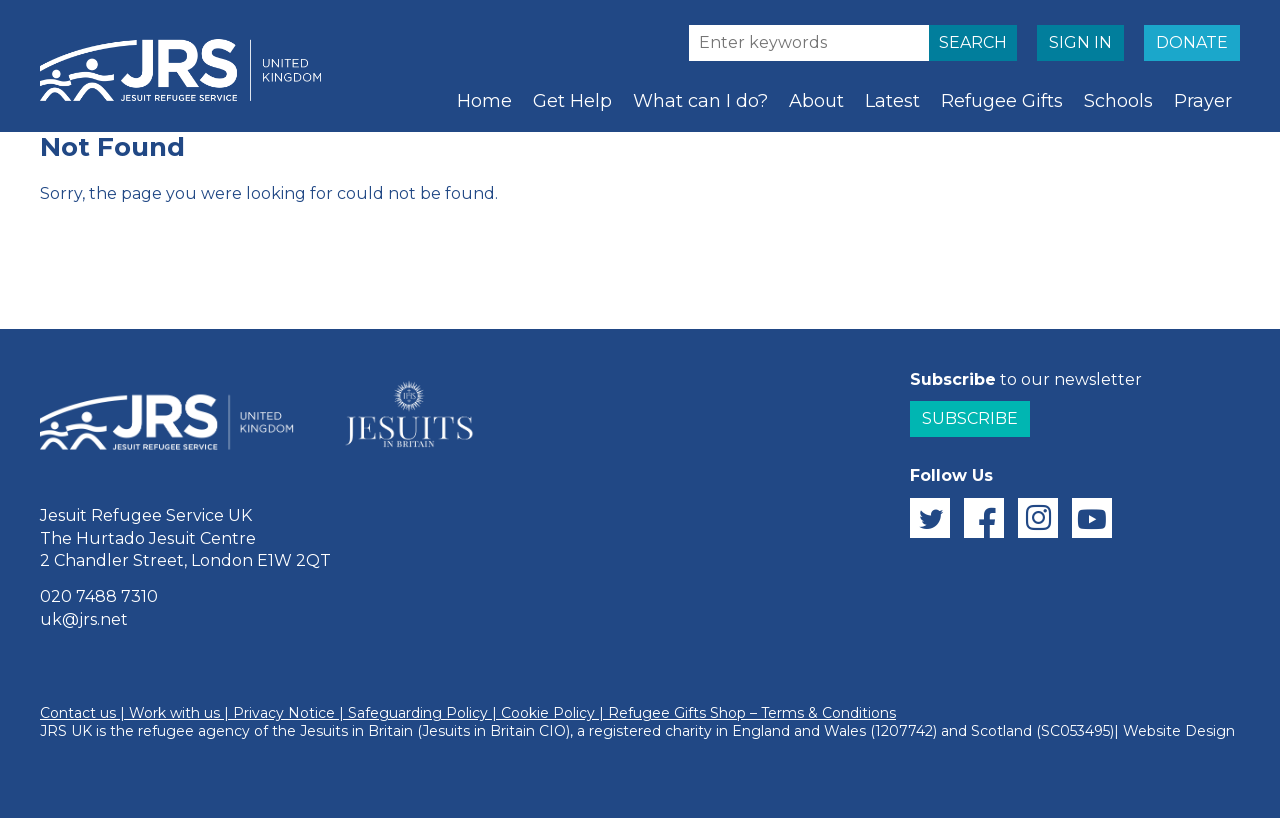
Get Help (572, 101)
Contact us (78, 713)
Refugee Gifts (1002, 101)
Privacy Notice (284, 713)
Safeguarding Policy (418, 713)
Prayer (1203, 101)
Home (484, 101)
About (816, 101)
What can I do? (700, 101)
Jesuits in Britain (356, 731)
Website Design (1179, 731)
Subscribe (970, 418)
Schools (1118, 101)
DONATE (1192, 42)
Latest (892, 101)
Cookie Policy (548, 713)
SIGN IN (1080, 42)
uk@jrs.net (84, 619)
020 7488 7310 (99, 596)
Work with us (174, 713)
